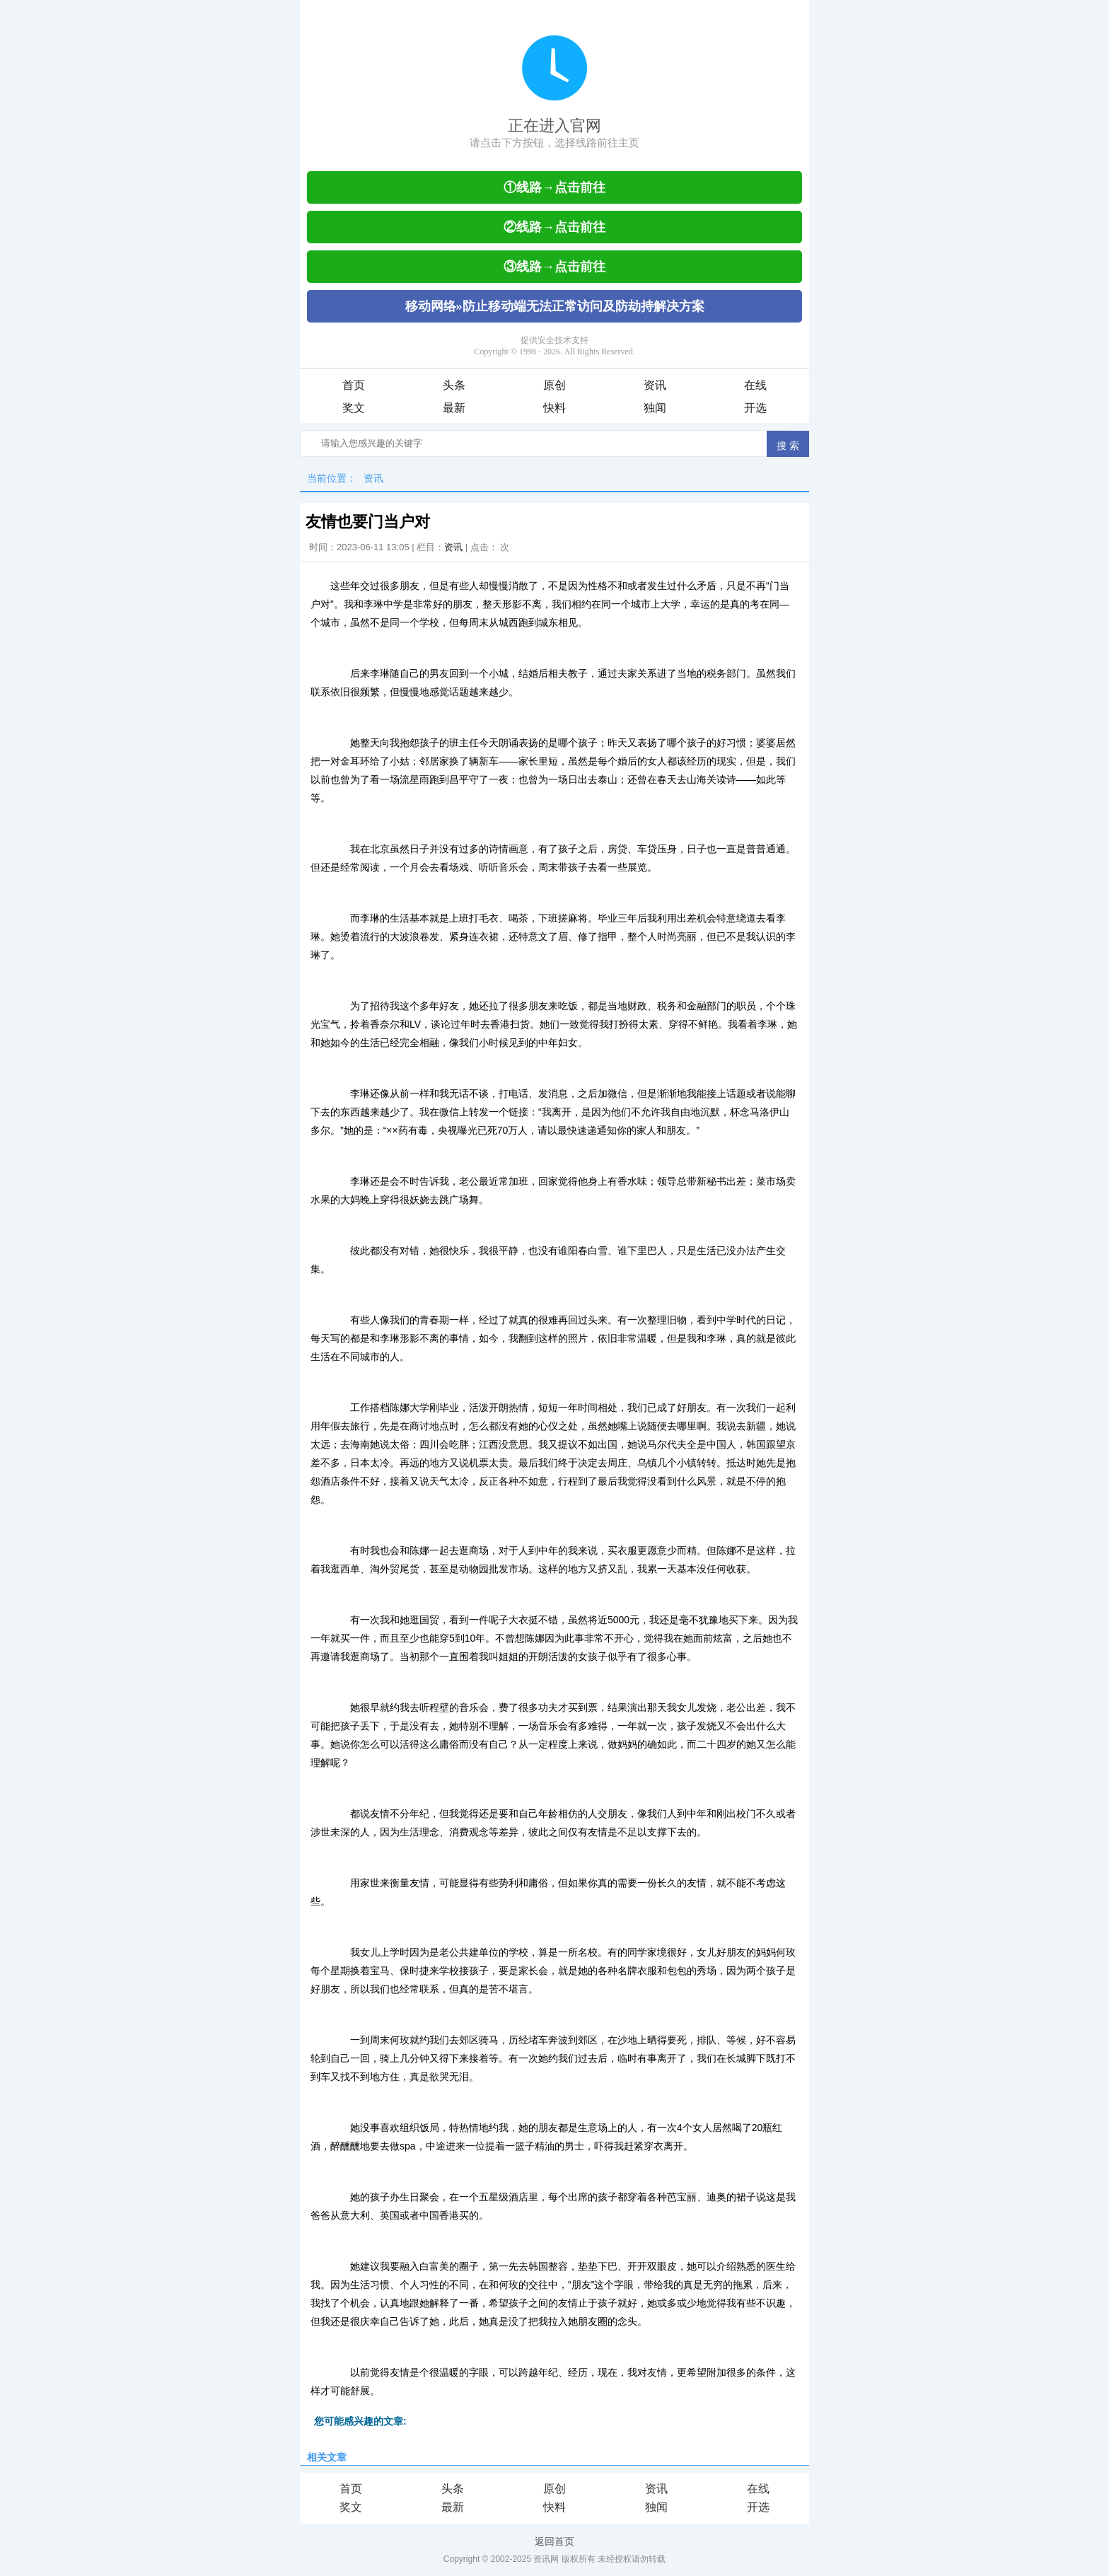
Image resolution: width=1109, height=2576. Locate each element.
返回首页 (554, 2541)
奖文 (353, 408)
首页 (353, 385)
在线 (755, 385)
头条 (454, 385)
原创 (554, 385)
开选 (755, 408)
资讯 (655, 385)
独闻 (655, 408)
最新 (454, 408)
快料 (554, 408)
